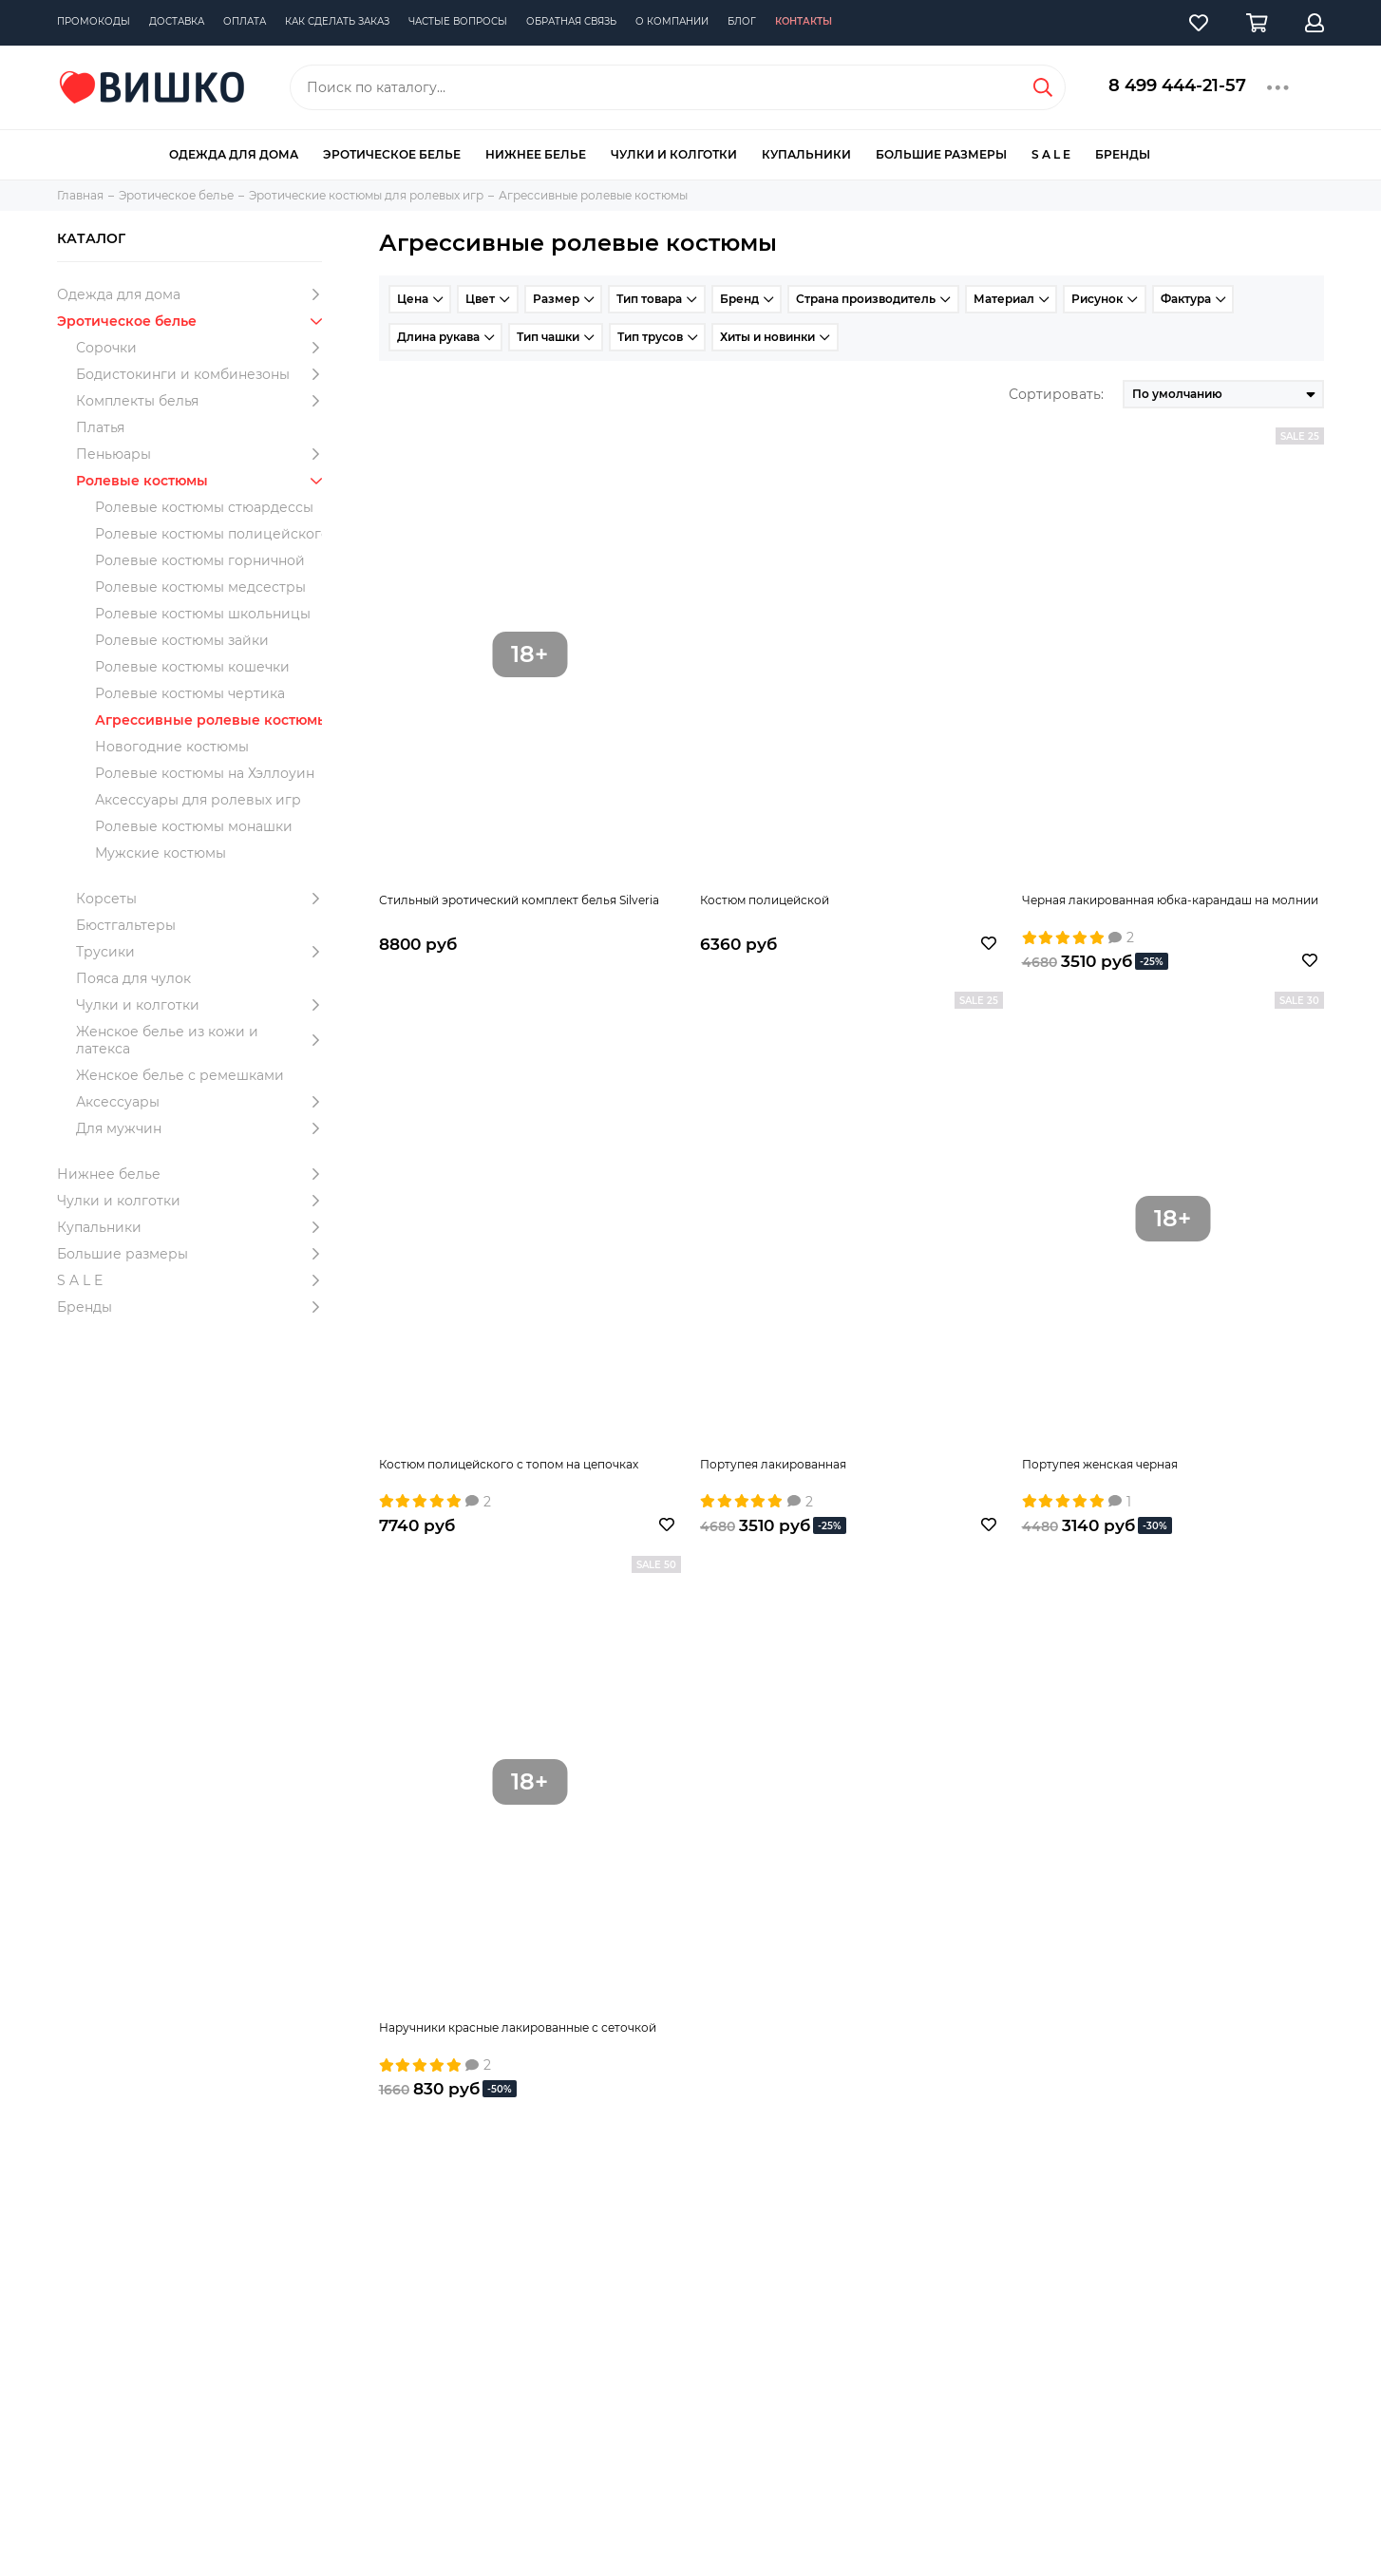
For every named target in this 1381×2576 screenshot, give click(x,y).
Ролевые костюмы (203, 480)
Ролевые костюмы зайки (182, 640)
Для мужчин (203, 1128)
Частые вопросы (457, 21)
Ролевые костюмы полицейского (212, 533)
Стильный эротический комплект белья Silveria (519, 900)
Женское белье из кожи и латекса (203, 1040)
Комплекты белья (203, 400)
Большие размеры (941, 154)
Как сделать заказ (337, 21)
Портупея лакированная (773, 1464)
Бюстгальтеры (126, 925)
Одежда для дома (233, 154)
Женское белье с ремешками (180, 1075)
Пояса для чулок (133, 978)
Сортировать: (1056, 394)
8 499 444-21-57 (1177, 85)
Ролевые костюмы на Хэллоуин (204, 773)
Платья (100, 427)
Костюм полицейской (764, 900)
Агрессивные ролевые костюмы (212, 720)
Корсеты (203, 898)
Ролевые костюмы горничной (200, 560)
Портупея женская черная (1100, 1464)
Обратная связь (571, 21)
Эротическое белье (392, 154)
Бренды (1122, 154)
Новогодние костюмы (172, 746)
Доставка (176, 21)
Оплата (244, 21)
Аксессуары (203, 1101)
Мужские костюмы (160, 853)
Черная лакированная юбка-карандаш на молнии (1170, 900)
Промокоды (93, 21)
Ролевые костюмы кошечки (192, 666)
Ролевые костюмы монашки (194, 826)
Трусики (203, 951)
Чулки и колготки (674, 154)
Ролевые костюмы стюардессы (204, 507)
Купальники (806, 154)
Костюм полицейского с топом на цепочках (508, 1464)
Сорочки (203, 347)
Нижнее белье (535, 154)
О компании (672, 21)
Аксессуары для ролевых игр (198, 799)
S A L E (1050, 154)
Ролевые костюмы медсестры (200, 587)
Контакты (803, 21)
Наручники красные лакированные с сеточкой (517, 2027)
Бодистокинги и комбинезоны (203, 374)
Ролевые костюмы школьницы (203, 613)
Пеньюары (203, 454)
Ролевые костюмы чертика (190, 693)
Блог (742, 21)
